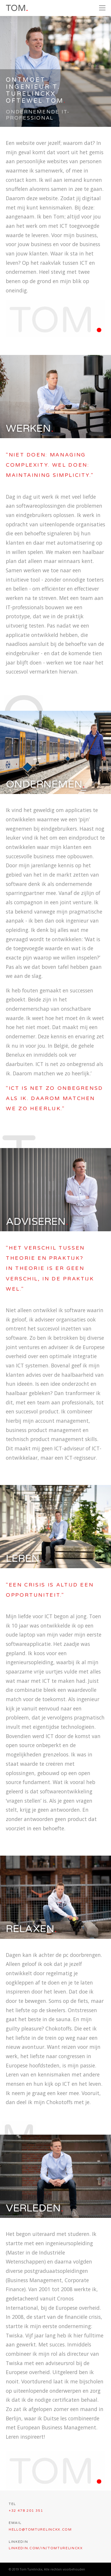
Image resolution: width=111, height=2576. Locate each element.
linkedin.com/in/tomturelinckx (46, 2548)
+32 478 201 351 (26, 2511)
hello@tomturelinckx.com (40, 2529)
